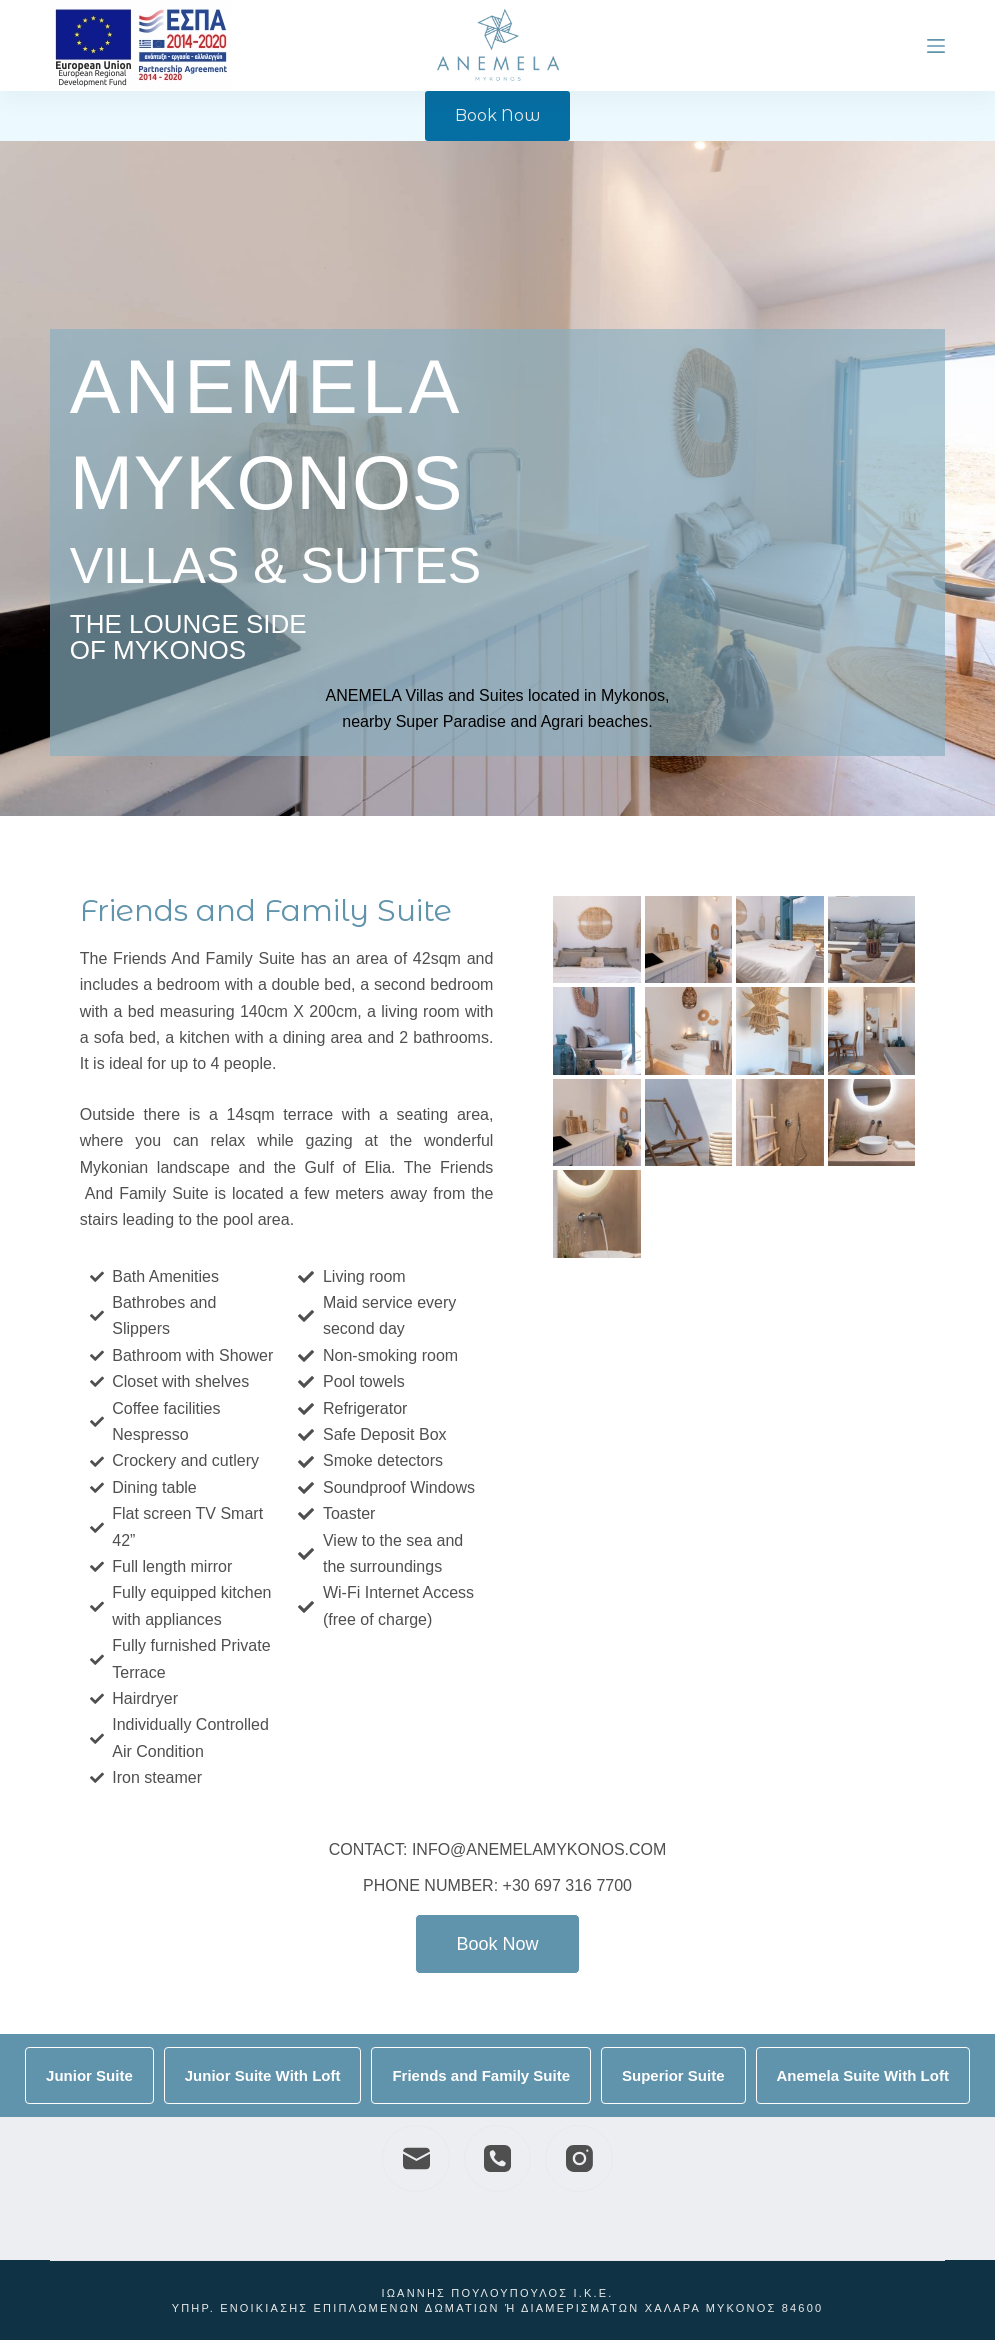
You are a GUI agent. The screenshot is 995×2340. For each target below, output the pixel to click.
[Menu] (936, 46)
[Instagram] (579, 2159)
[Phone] (498, 2159)
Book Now (497, 115)
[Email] (416, 2159)
